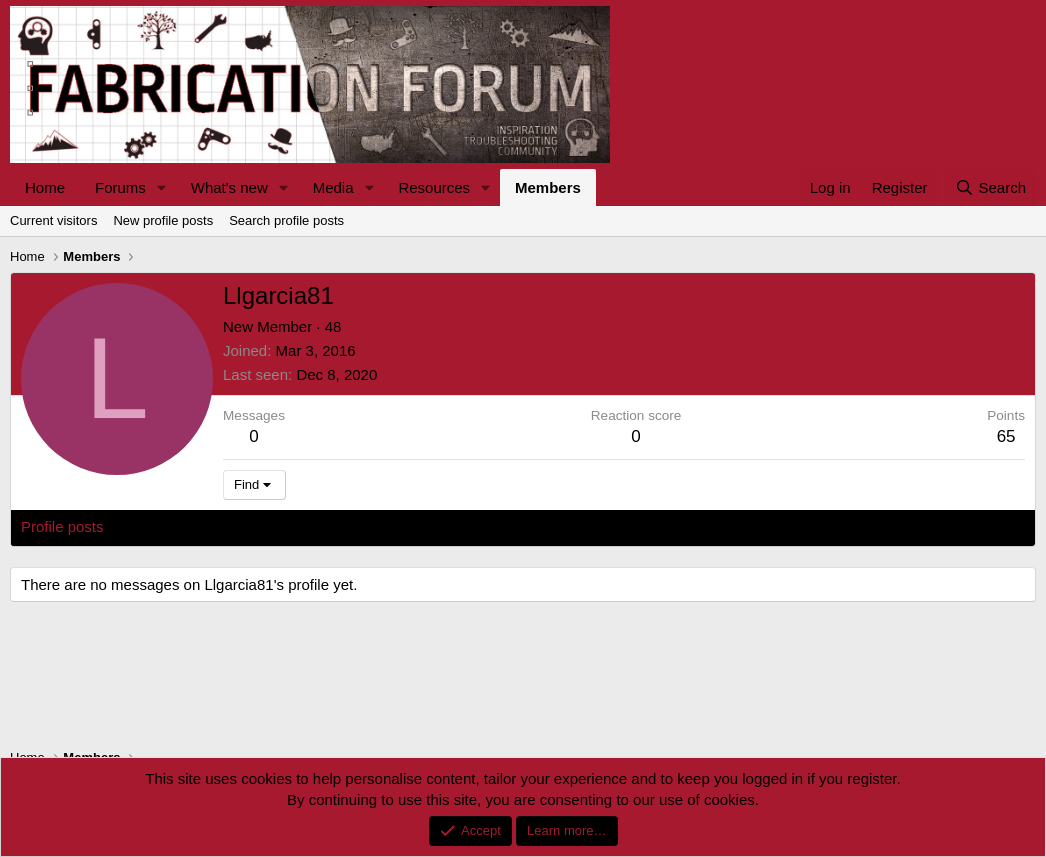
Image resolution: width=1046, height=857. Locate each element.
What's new (229, 187)
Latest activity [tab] (169, 526)
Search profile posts (286, 220)
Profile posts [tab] (62, 526)
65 (1006, 436)
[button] (162, 187)
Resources (434, 187)
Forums (120, 187)
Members (548, 187)
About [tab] (331, 526)
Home (45, 187)
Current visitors (53, 220)
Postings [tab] (263, 526)
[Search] (990, 187)
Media (333, 187)
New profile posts (163, 220)
